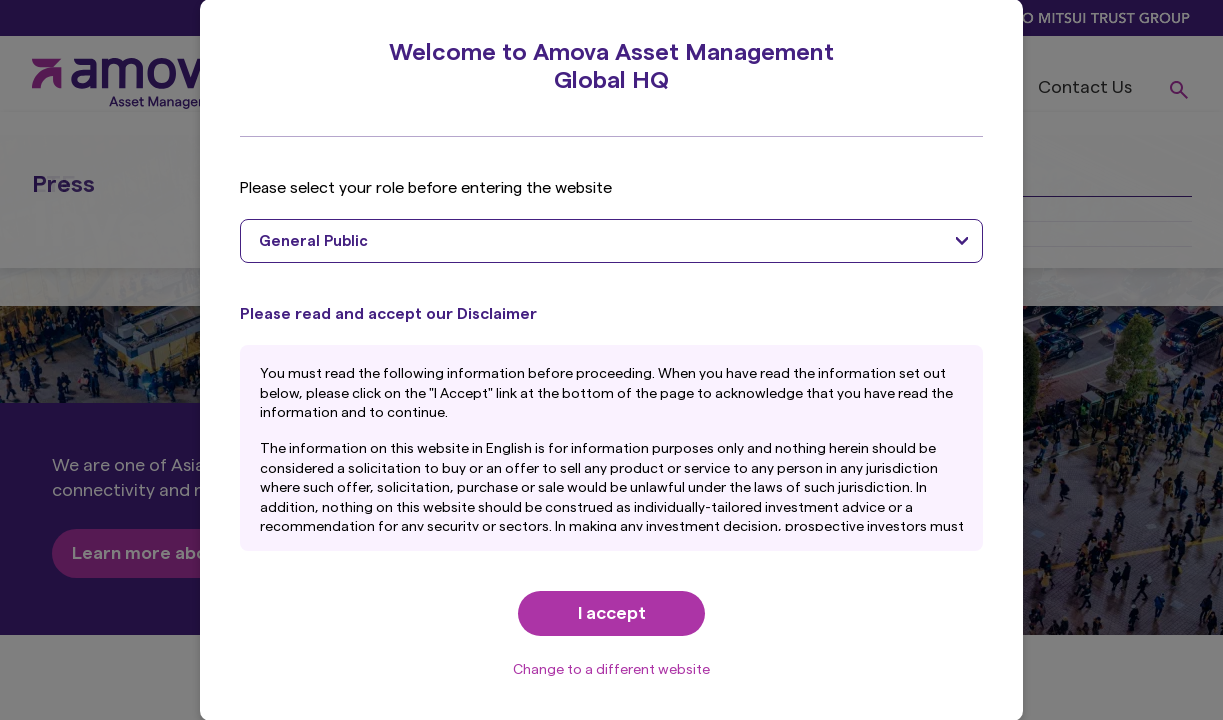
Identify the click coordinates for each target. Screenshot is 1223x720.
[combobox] (611, 241)
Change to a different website (611, 670)
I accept (612, 613)
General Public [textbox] (313, 241)
